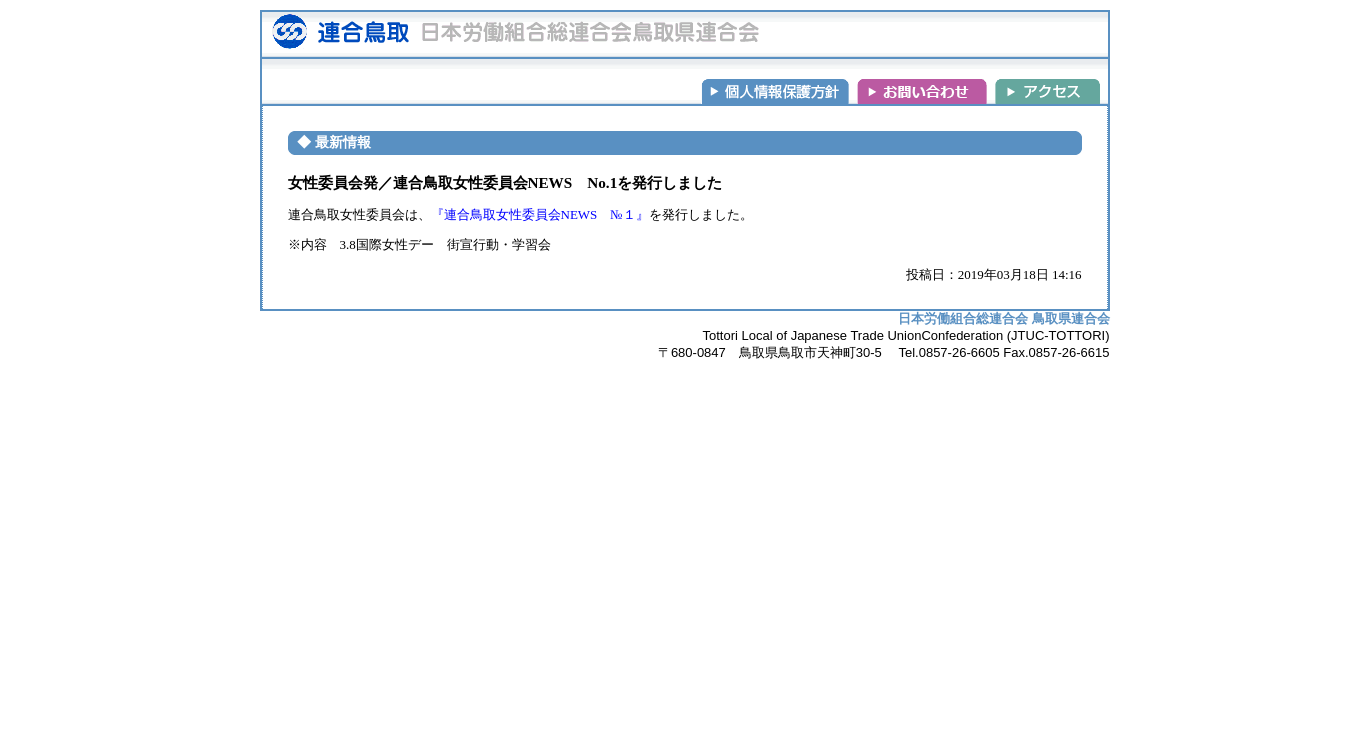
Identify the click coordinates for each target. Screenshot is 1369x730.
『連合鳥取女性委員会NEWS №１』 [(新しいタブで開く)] (540, 214)
